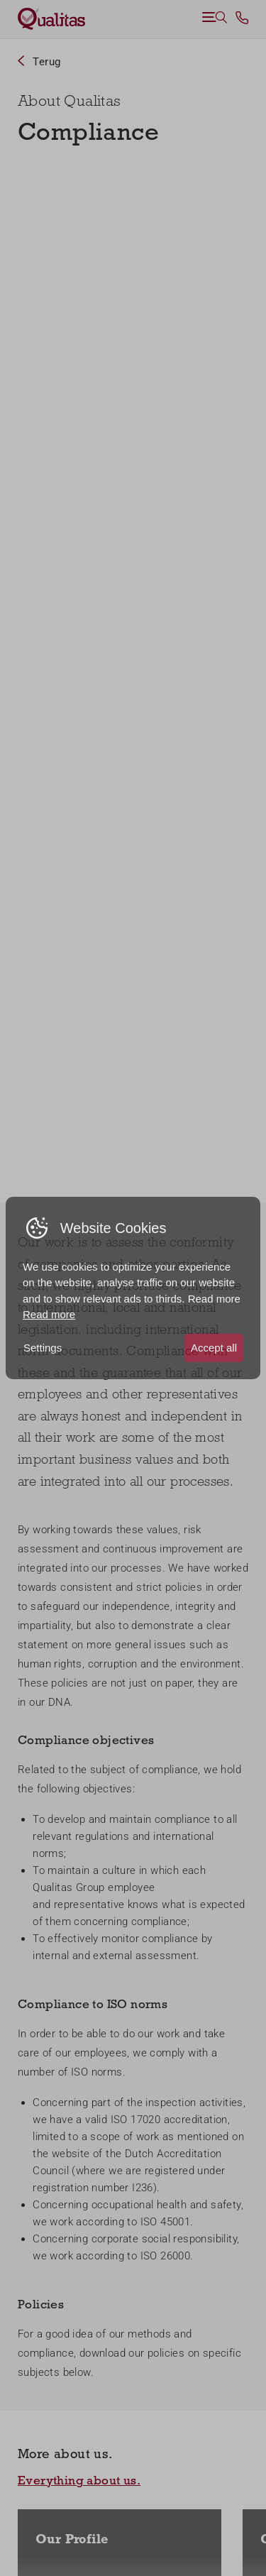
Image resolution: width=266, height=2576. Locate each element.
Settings (42, 1348)
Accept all (214, 1348)
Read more (49, 1314)
